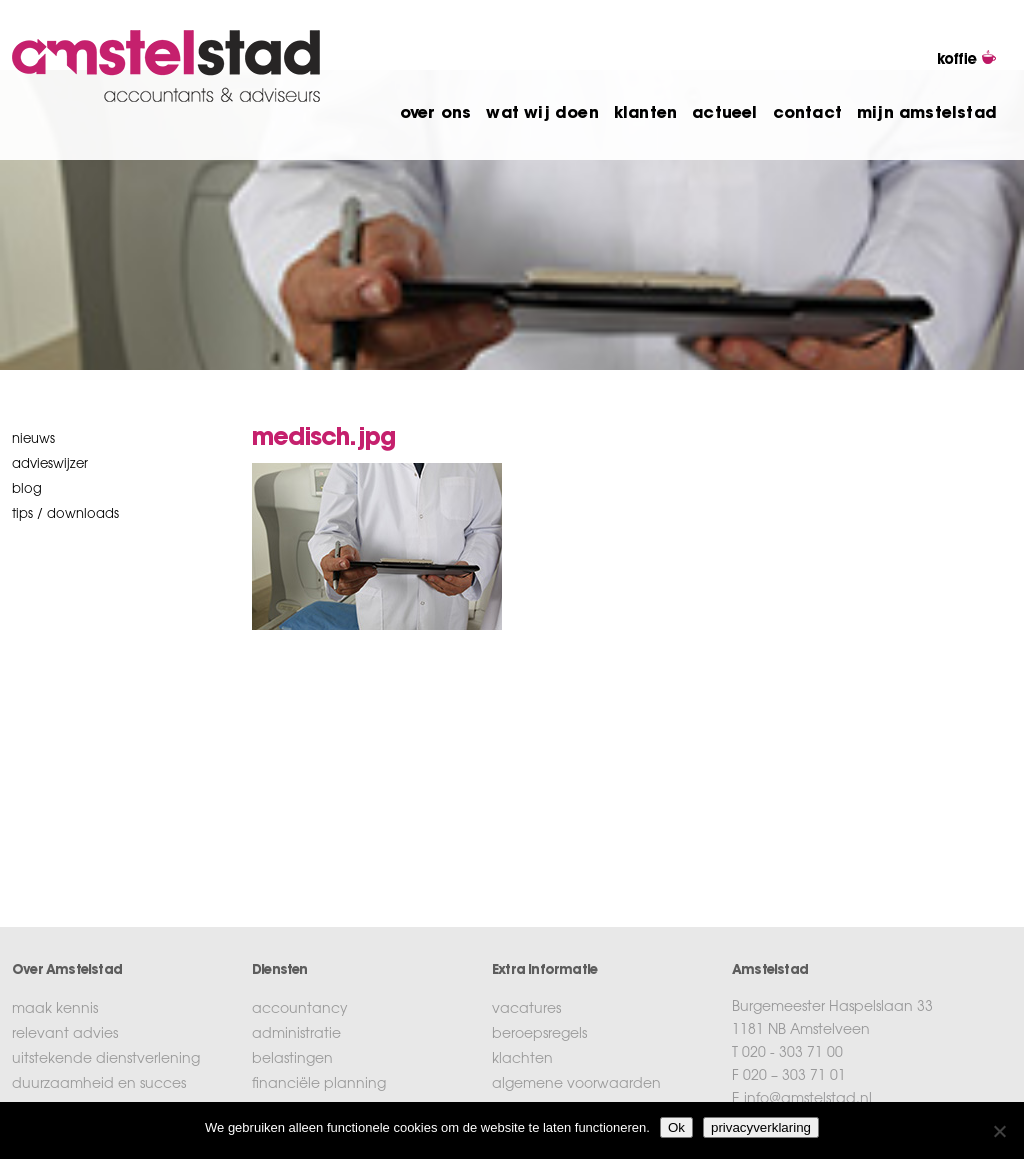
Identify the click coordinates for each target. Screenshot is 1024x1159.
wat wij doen (542, 114)
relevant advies (65, 1035)
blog (27, 489)
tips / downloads (65, 514)
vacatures (526, 1010)
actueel (724, 114)
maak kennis (55, 1010)
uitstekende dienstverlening (106, 1060)
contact (807, 114)
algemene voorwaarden (576, 1085)
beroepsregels (539, 1035)
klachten (522, 1060)
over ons (436, 114)
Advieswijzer (50, 464)
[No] (999, 1131)
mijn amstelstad (927, 114)
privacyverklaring (761, 1127)
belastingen (292, 1060)
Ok (676, 1127)
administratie (296, 1035)
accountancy (300, 1010)
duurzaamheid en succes (99, 1085)
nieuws (33, 439)
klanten (645, 114)
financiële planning (319, 1085)
